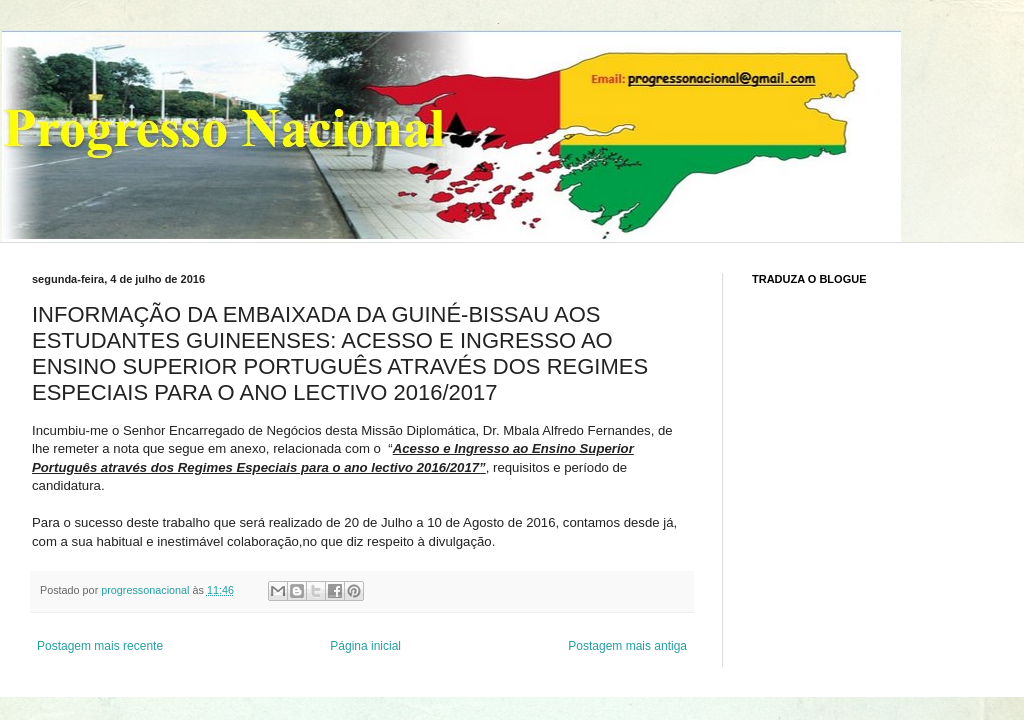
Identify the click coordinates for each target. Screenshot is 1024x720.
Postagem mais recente (100, 646)
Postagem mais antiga (627, 646)
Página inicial (365, 646)
